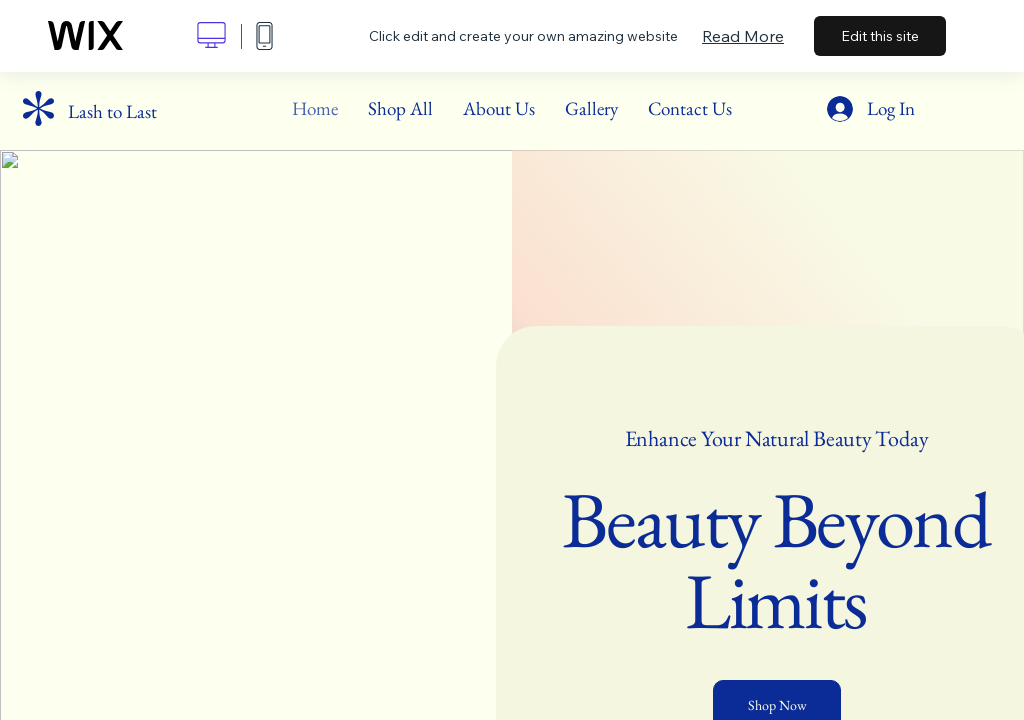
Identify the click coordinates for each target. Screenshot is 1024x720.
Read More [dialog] (743, 36)
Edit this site (880, 36)
